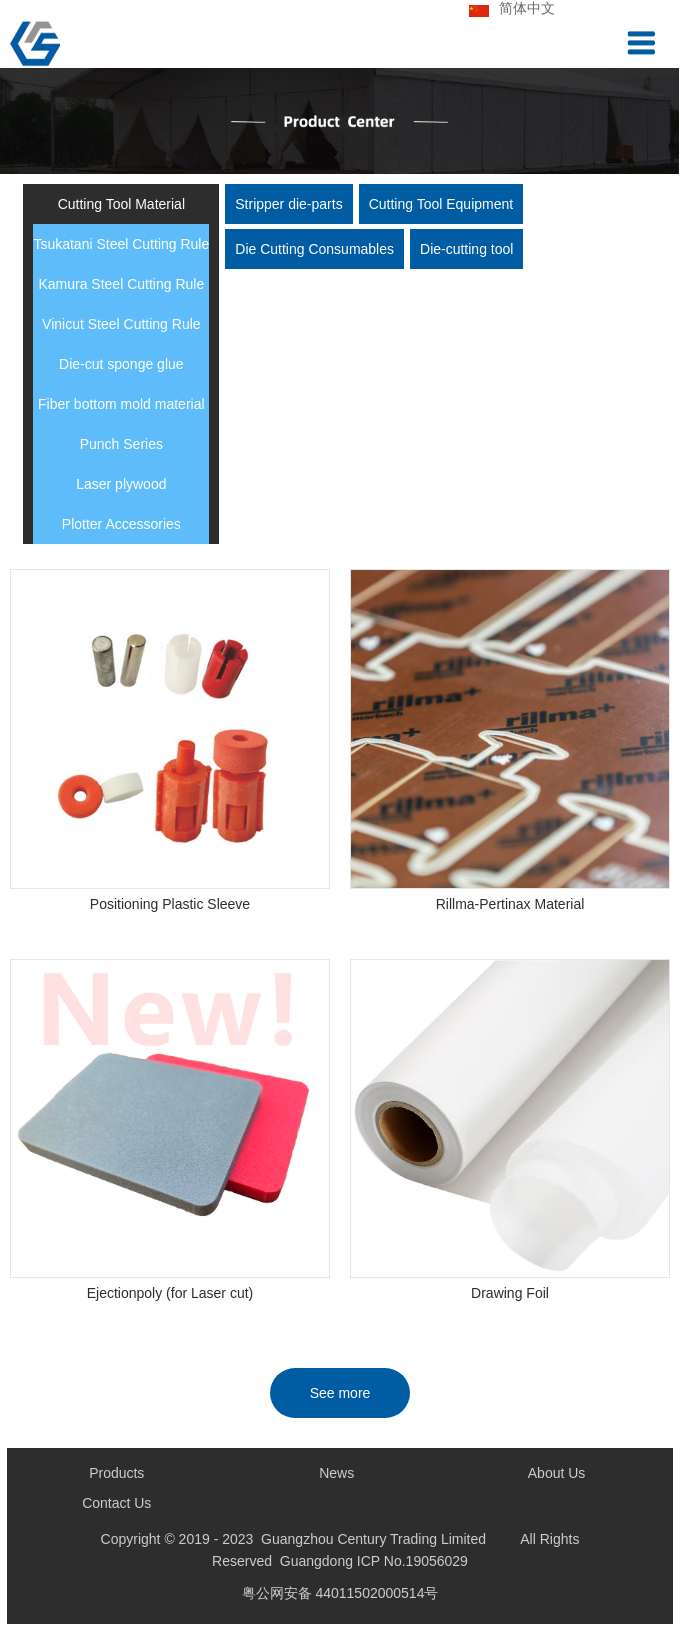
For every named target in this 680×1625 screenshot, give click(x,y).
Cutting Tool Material (121, 204)
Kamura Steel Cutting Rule (121, 284)
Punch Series (121, 444)
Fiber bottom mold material (121, 404)
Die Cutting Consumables (314, 249)
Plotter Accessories (121, 524)
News (336, 1474)
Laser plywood (121, 484)
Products (116, 1474)
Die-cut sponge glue (121, 364)
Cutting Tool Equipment (441, 204)
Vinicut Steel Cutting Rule (121, 324)
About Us (557, 1474)
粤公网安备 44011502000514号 (340, 1594)
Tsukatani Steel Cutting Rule (121, 244)
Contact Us (116, 1504)
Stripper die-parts (288, 204)
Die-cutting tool (466, 249)
